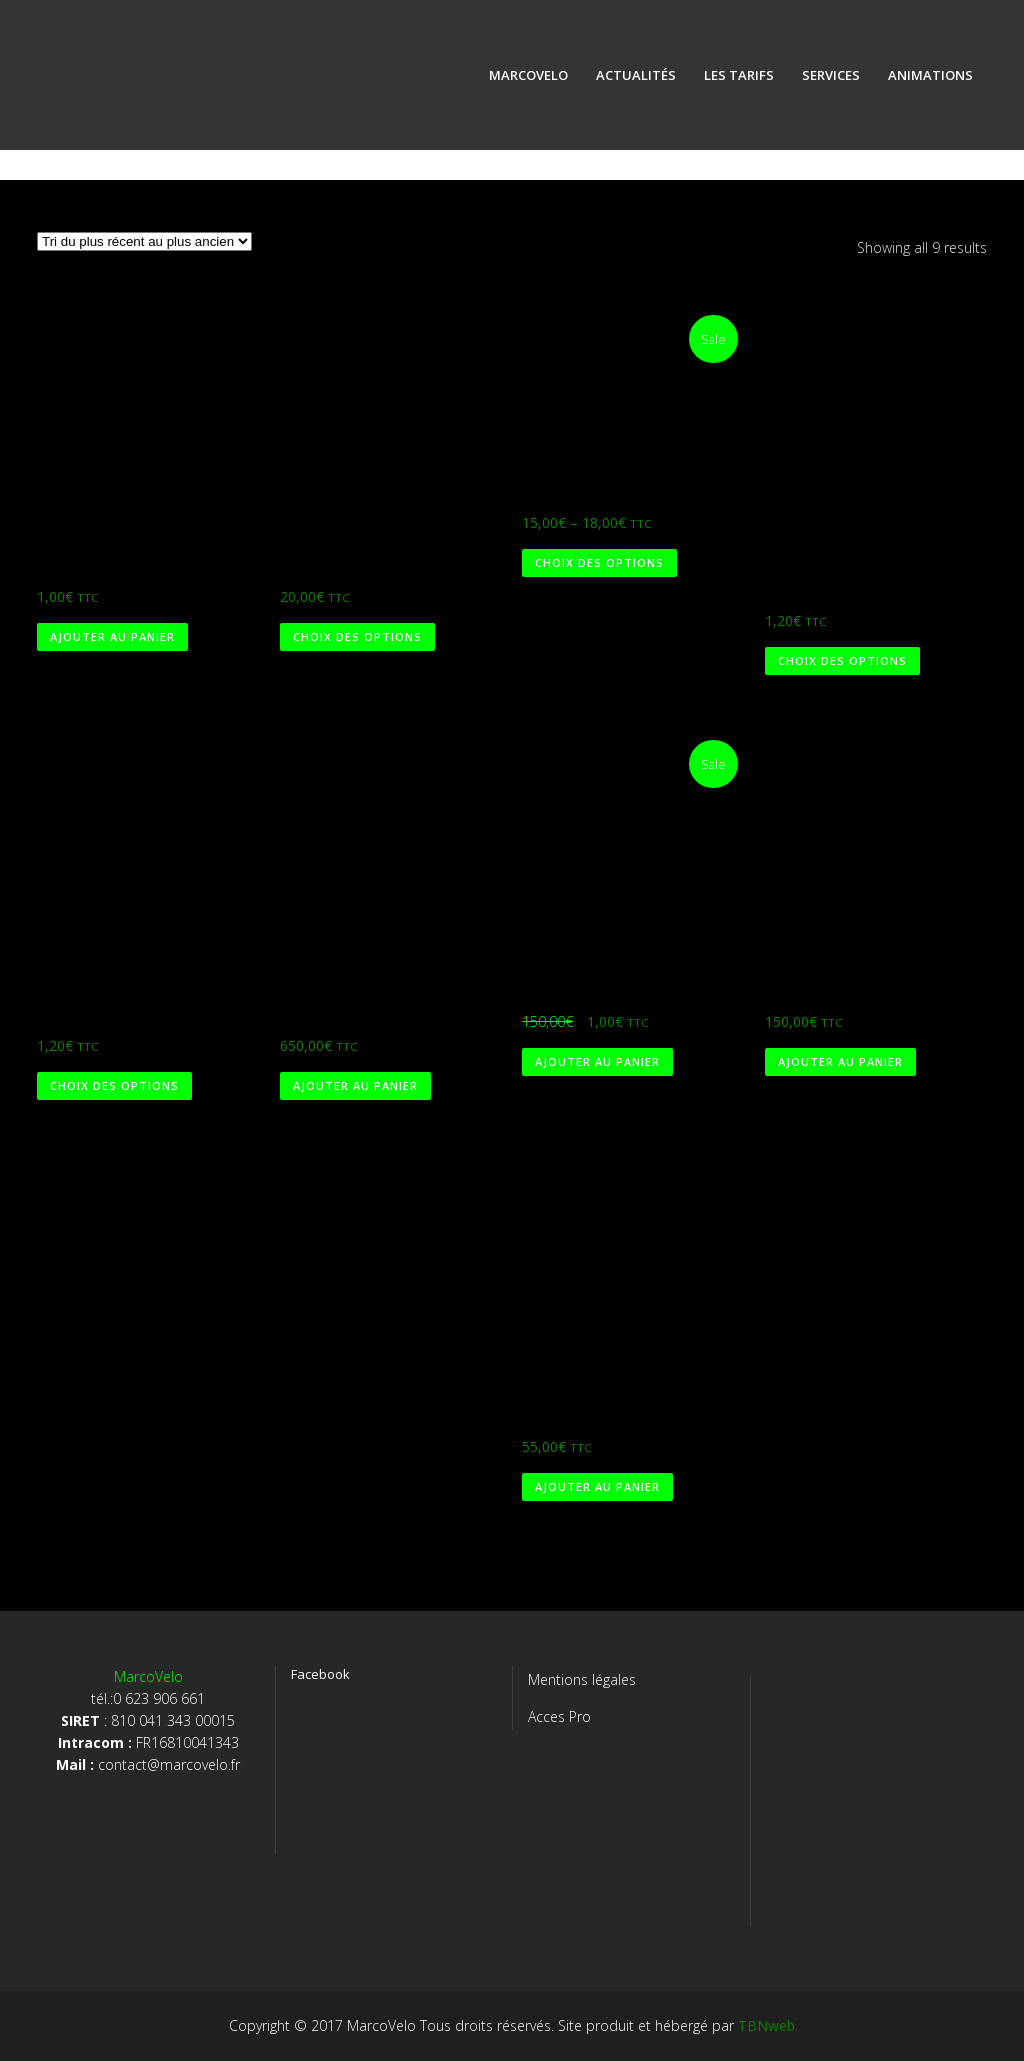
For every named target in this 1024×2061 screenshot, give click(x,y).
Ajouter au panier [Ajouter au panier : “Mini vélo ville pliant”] (840, 1061)
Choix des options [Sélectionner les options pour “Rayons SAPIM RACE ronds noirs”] (114, 1085)
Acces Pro (559, 1716)
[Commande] (144, 241)
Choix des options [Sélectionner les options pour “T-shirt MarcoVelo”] (599, 562)
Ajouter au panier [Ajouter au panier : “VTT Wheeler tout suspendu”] (355, 1085)
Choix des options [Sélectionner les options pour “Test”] (357, 636)
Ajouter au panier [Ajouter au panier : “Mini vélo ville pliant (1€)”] (597, 1061)
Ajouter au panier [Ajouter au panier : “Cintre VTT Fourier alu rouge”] (597, 1486)
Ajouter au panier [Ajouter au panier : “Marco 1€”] (112, 636)
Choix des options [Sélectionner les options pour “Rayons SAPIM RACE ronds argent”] (842, 660)
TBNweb (766, 2025)
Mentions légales (582, 1679)
